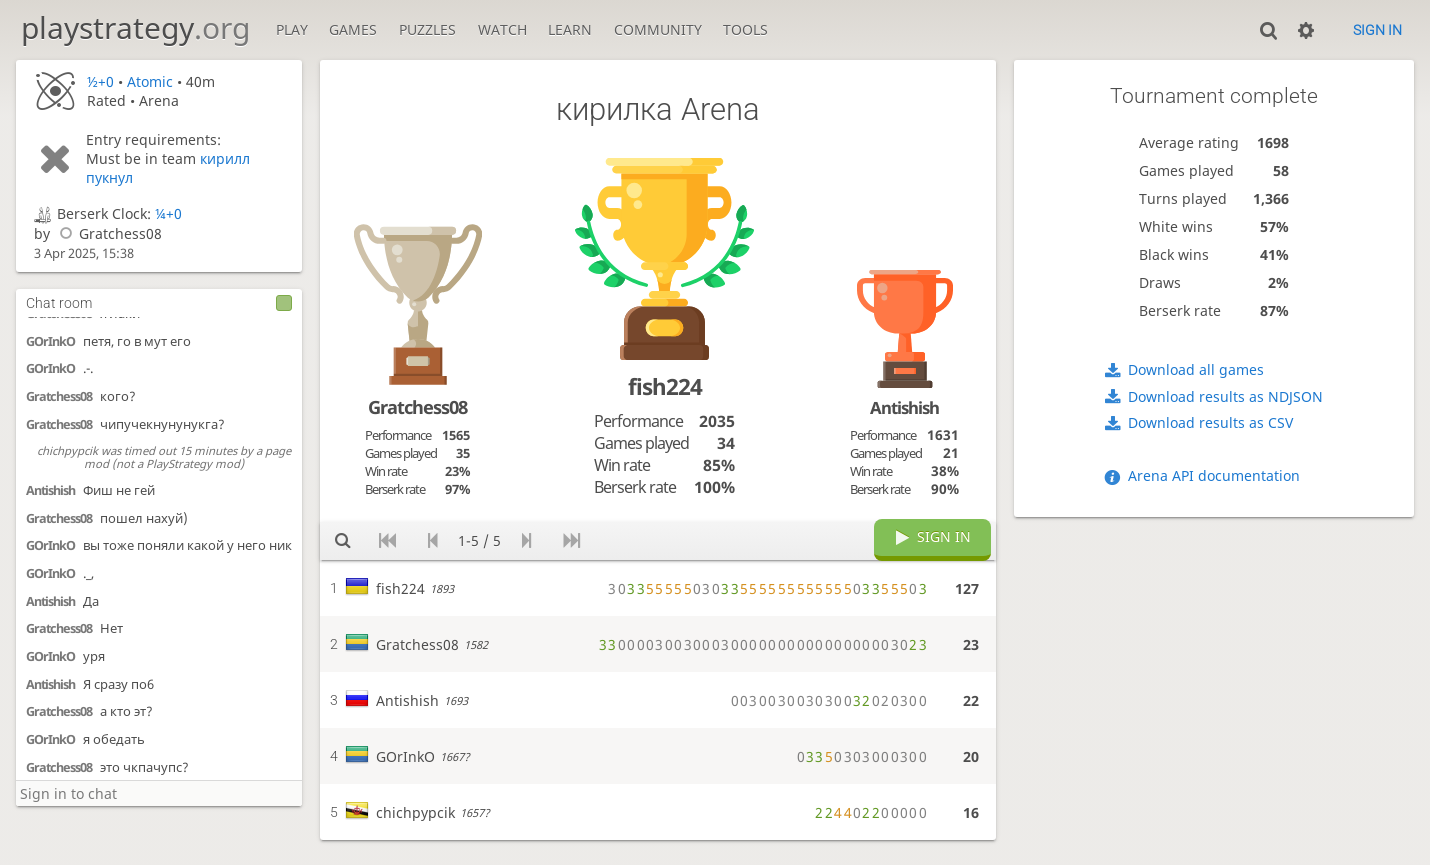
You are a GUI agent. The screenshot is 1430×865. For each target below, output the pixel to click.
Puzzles (427, 29)
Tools (745, 29)
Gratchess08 (108, 233)
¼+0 (168, 213)
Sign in (1377, 30)
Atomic (150, 81)
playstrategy (135, 27)
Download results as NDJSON (1225, 396)
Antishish (50, 322)
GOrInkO (50, 377)
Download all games (1196, 369)
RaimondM (56, 710)
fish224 (665, 386)
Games (353, 29)
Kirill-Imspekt (62, 765)
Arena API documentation (1214, 475)
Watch (502, 29)
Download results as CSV (1210, 422)
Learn (570, 29)
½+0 (100, 81)
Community (658, 29)
